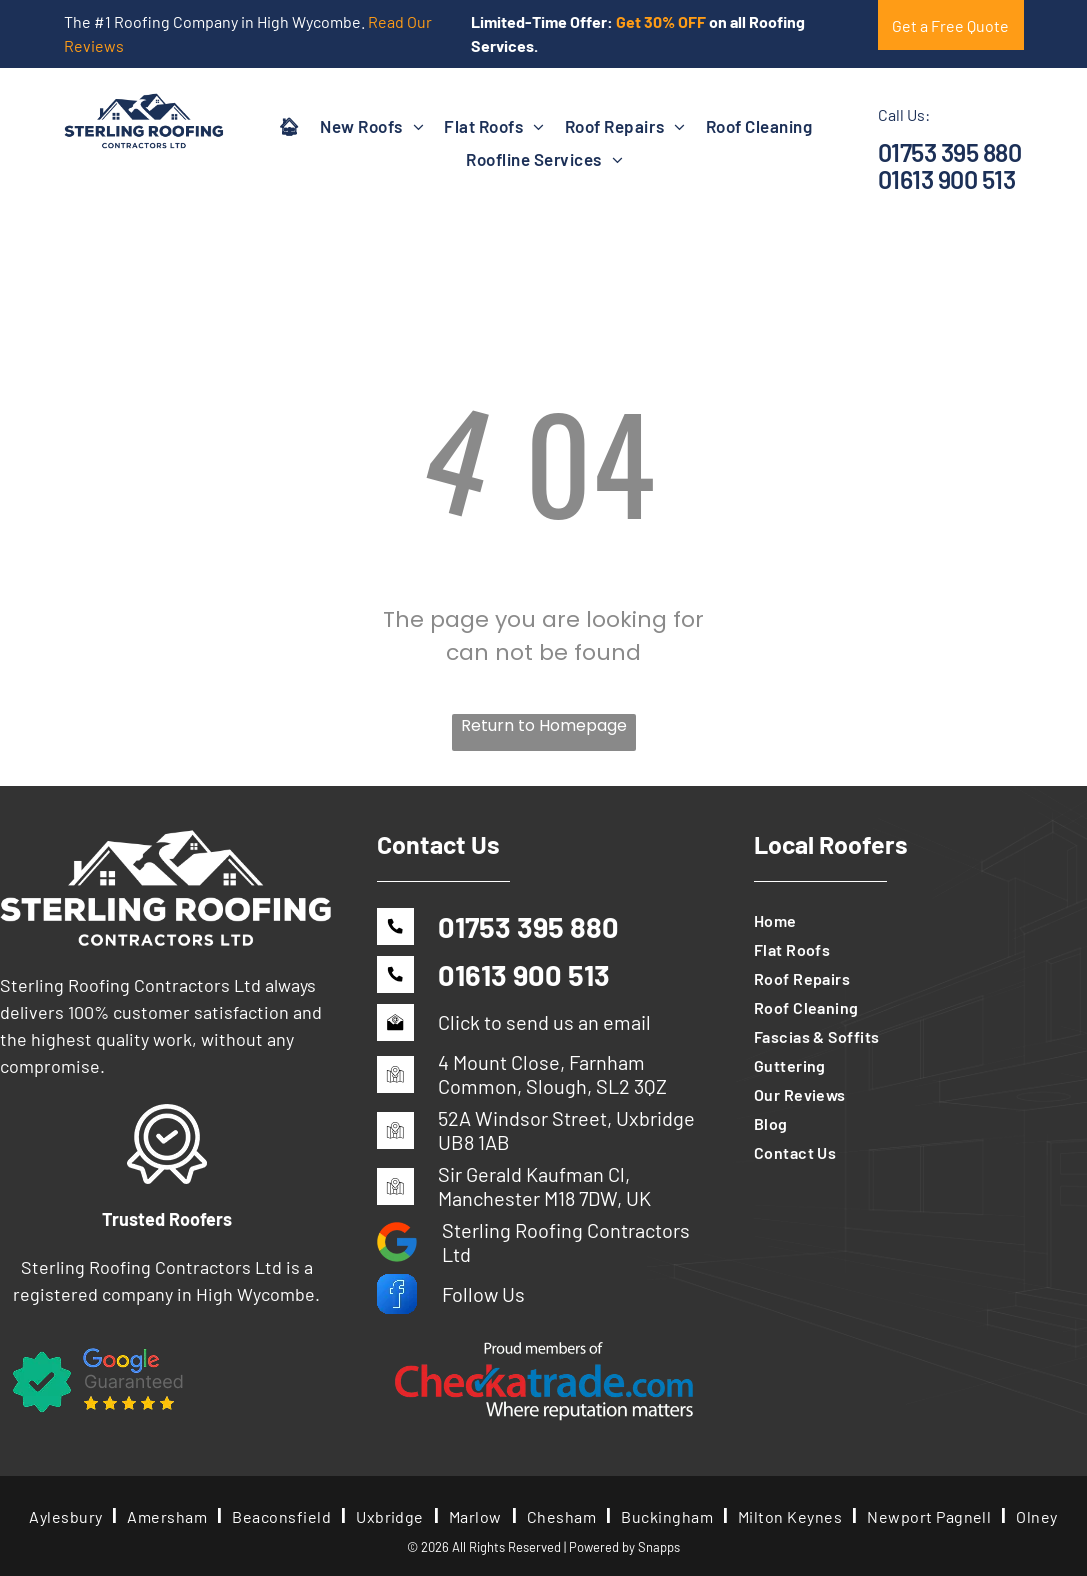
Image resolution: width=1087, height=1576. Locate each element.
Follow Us (483, 1294)
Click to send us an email (544, 1022)
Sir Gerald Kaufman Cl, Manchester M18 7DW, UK (544, 1186)
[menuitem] (289, 125)
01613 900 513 (947, 179)
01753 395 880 (950, 152)
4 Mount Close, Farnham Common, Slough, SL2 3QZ (552, 1074)
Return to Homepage (544, 725)
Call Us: (904, 114)
